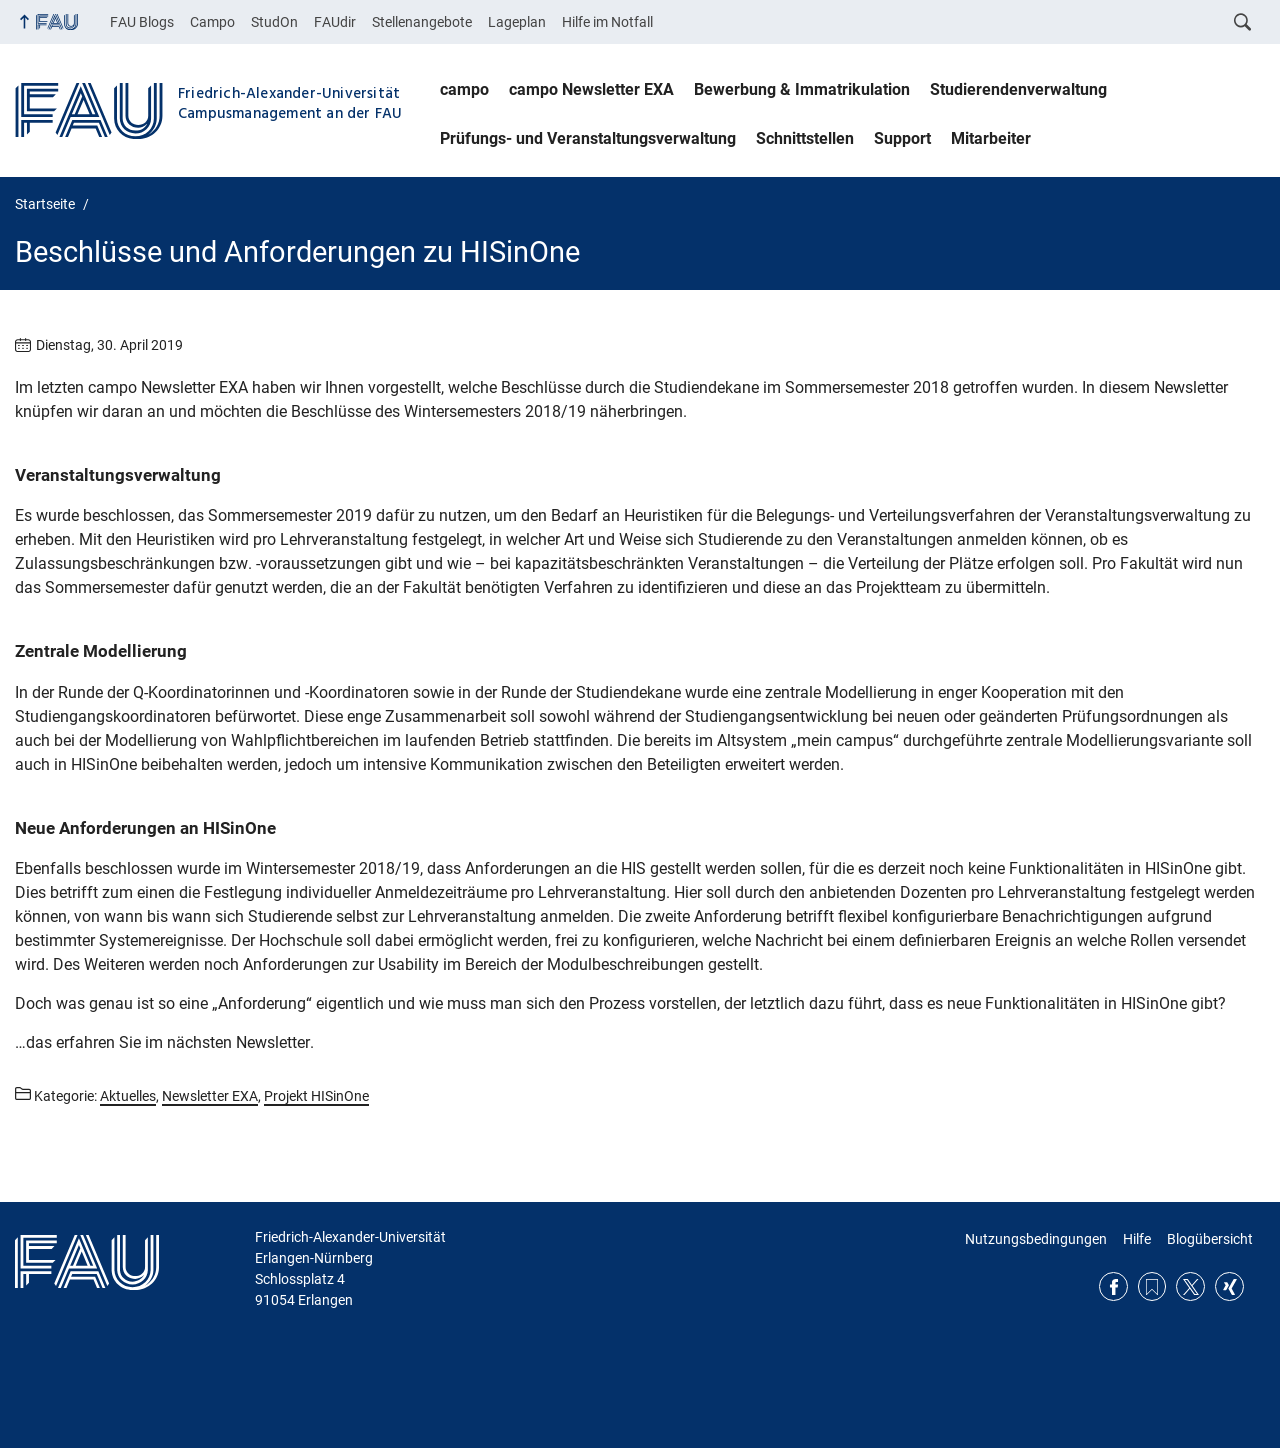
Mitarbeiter (991, 138)
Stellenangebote (422, 22)
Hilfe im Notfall (607, 22)
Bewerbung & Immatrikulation (802, 89)
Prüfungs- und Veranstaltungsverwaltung (588, 138)
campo (464, 89)
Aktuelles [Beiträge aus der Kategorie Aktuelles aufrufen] (128, 1096)
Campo (212, 22)
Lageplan (517, 22)
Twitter (1190, 1286)
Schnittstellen (805, 138)
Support (902, 138)
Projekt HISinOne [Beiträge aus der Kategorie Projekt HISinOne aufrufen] (316, 1096)
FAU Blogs (142, 22)
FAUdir (335, 22)
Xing (1229, 1286)
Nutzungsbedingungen (1036, 1239)
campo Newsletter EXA (591, 89)
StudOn (274, 22)
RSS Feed (1152, 1286)
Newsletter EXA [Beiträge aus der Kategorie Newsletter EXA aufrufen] (210, 1096)
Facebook (1113, 1286)
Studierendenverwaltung (1018, 89)
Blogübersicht (1210, 1239)
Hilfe (1137, 1239)
